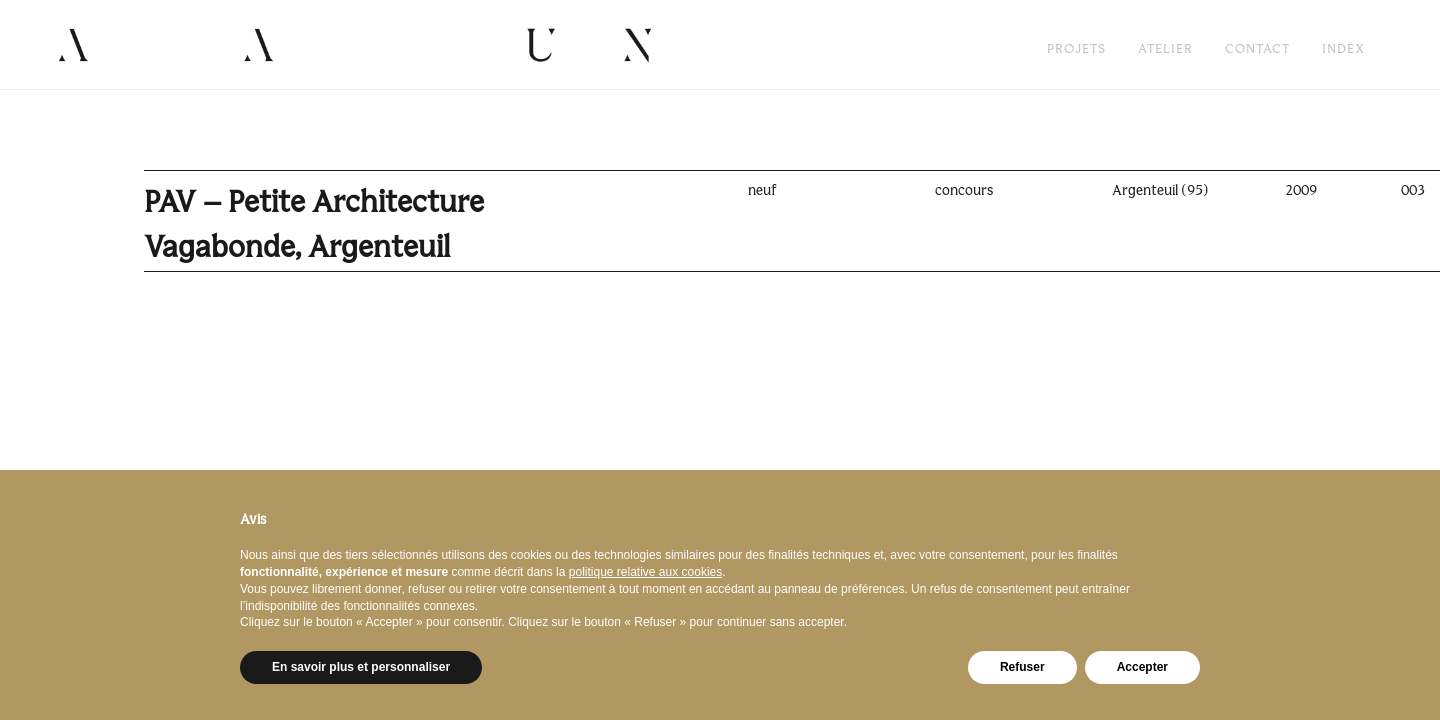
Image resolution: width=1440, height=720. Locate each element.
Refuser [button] (1022, 667)
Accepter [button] (1142, 667)
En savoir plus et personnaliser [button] (361, 667)
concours (964, 191)
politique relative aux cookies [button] (645, 572)
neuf (762, 191)
